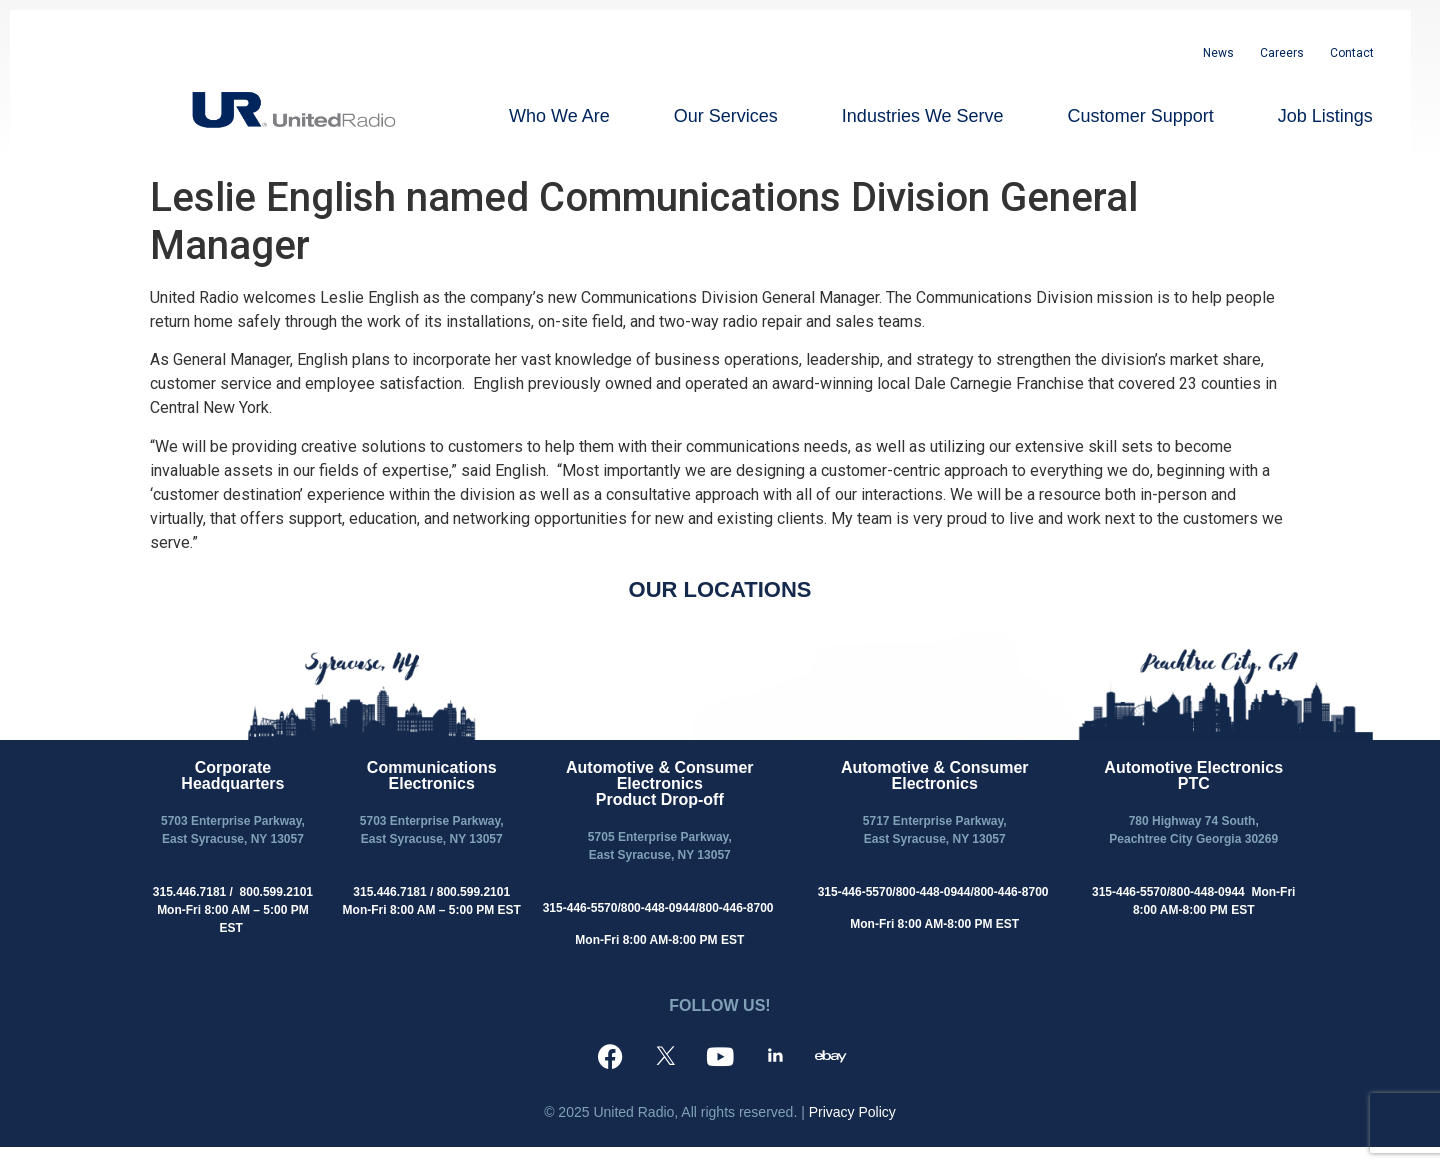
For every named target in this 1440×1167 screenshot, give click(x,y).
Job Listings (1325, 116)
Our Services (726, 116)
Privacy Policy (852, 1112)
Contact (1352, 53)
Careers (1282, 53)
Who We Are (559, 116)
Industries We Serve (923, 116)
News (1218, 53)
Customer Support (1141, 116)
